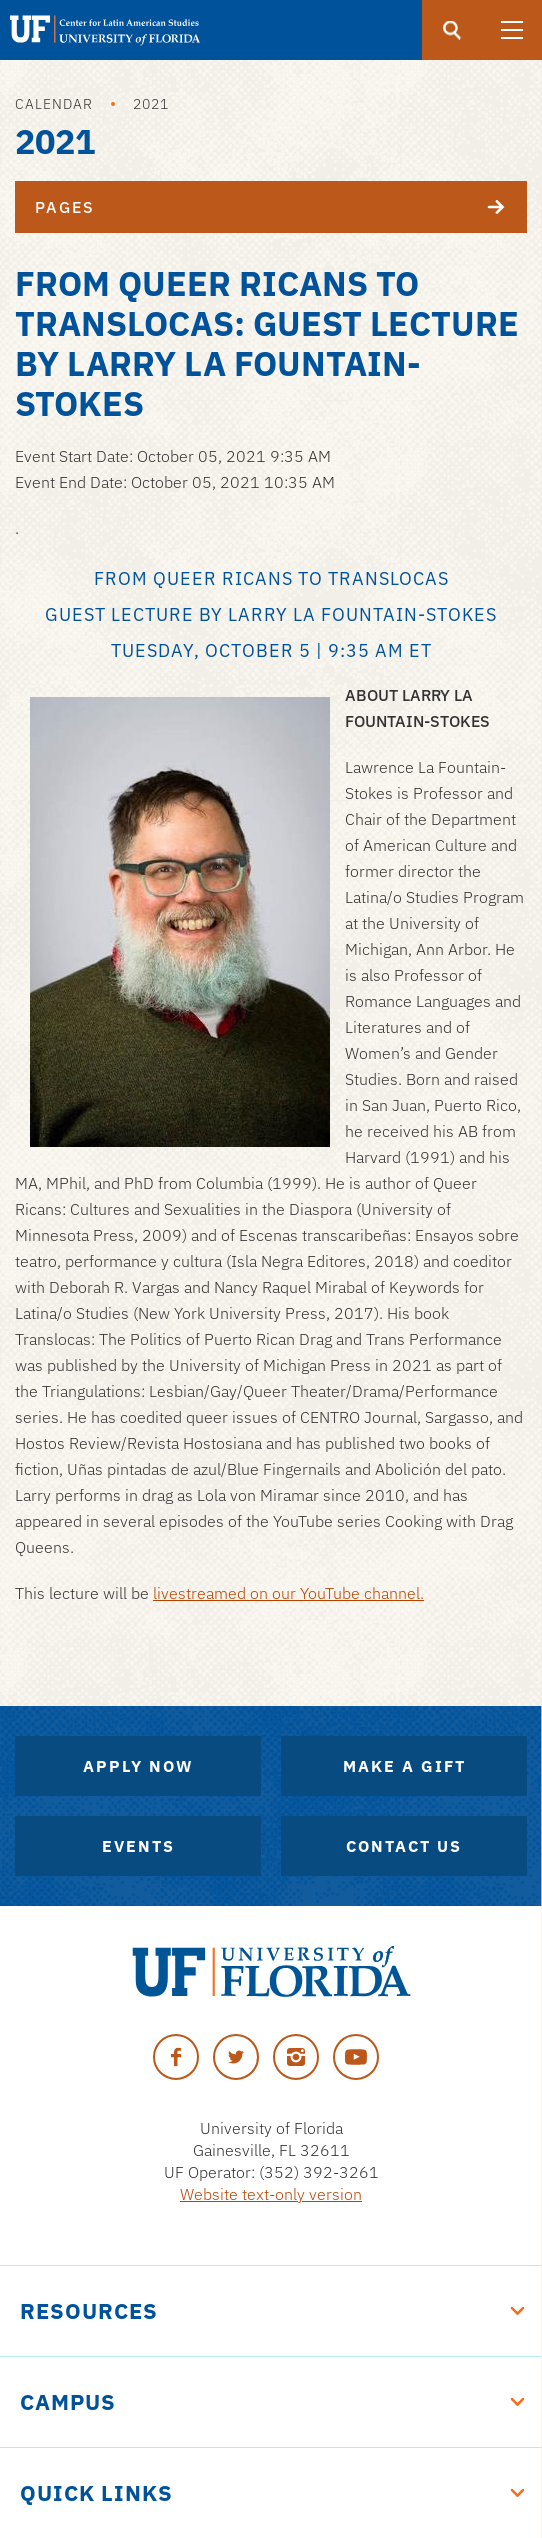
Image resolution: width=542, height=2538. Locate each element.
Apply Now (138, 1766)
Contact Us (404, 1846)
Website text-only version (271, 2194)
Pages (281, 207)
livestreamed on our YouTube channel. (288, 1593)
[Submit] (452, 30)
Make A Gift (404, 1766)
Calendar (54, 104)
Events (138, 1846)
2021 (151, 104)
